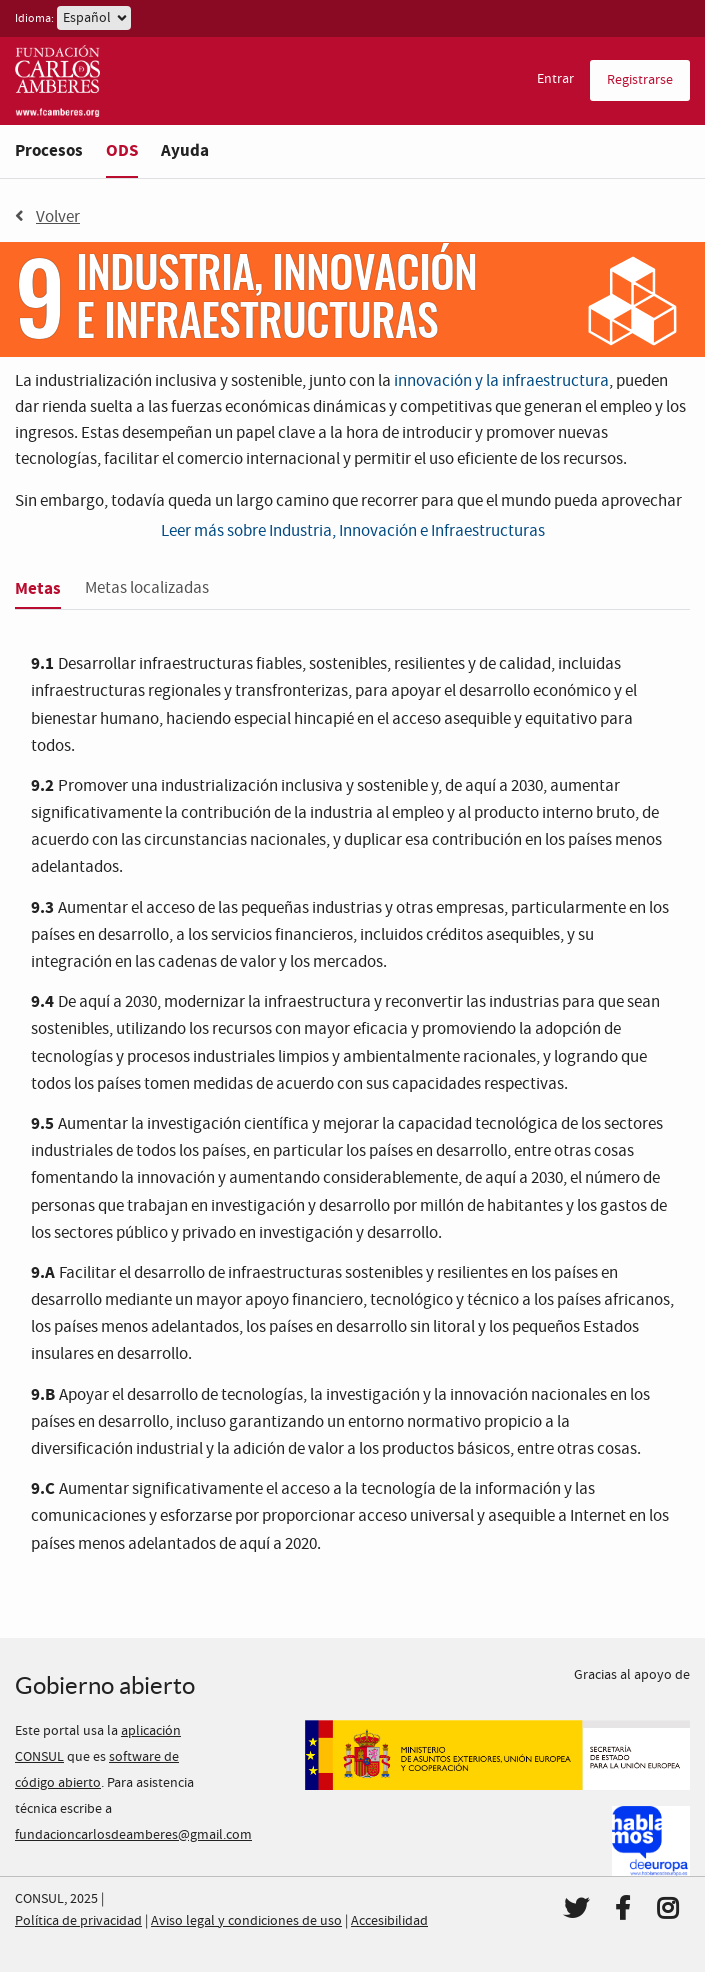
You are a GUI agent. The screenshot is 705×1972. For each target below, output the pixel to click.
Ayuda (185, 150)
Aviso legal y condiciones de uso (246, 1921)
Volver (47, 217)
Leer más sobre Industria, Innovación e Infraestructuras (353, 531)
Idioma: (34, 19)
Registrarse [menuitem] (640, 80)
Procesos (49, 150)
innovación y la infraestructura (501, 381)
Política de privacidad (78, 1921)
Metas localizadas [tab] (147, 588)
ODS (122, 150)
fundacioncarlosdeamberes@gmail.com (133, 1835)
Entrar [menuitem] (555, 79)
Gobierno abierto (105, 1685)
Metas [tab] (38, 588)
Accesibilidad (389, 1921)
